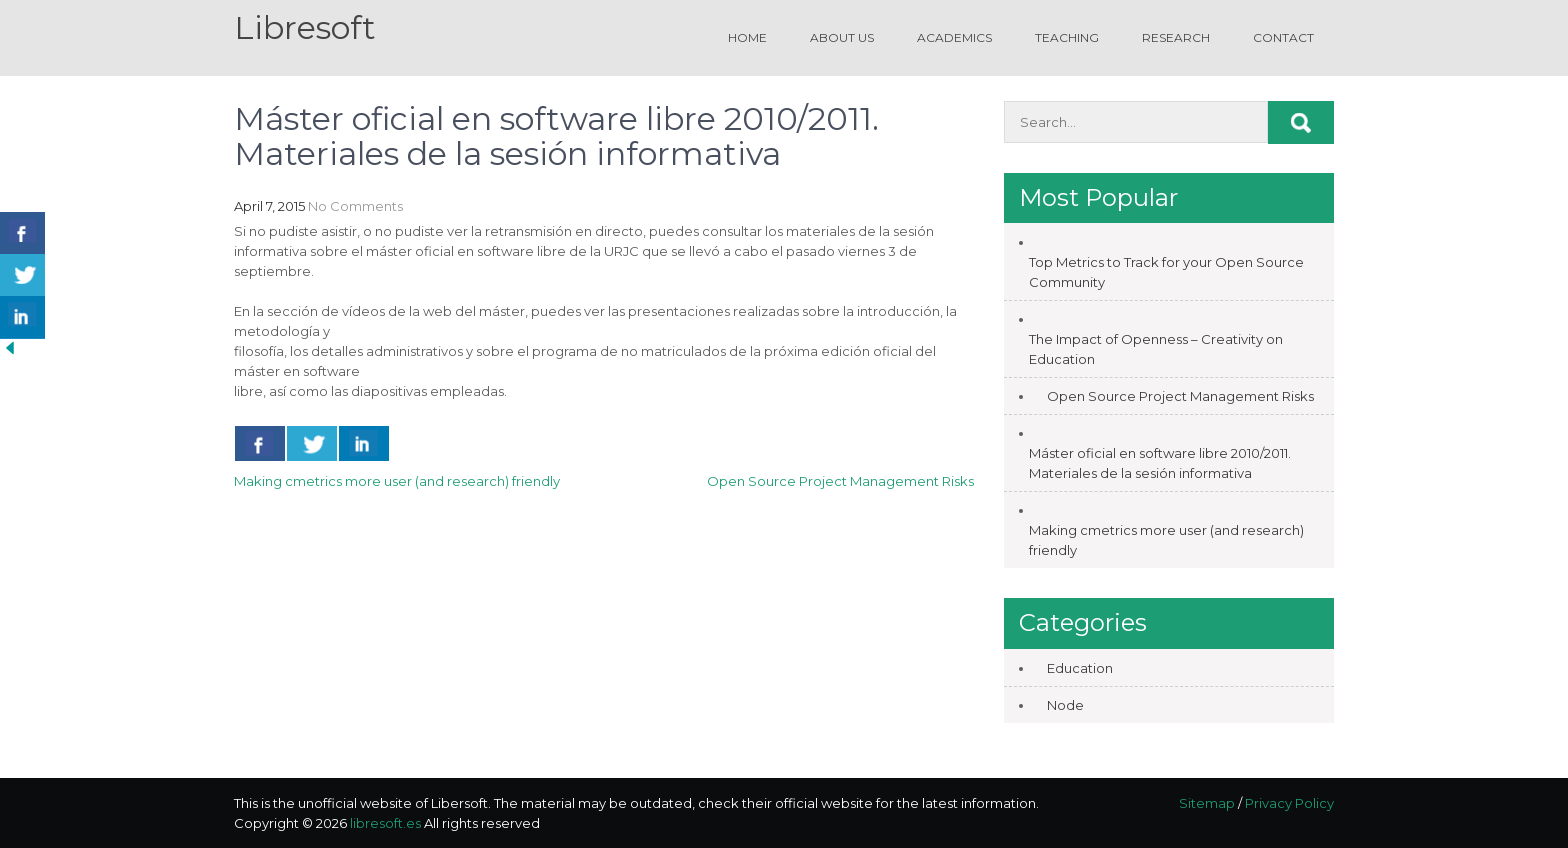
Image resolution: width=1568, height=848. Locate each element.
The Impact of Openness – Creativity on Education (1156, 349)
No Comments (355, 206)
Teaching (1067, 37)
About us (842, 37)
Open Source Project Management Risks (840, 481)
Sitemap (1207, 803)
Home (747, 37)
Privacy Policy (1289, 803)
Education (1080, 668)
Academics (954, 37)
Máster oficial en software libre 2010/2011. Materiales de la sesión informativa (1160, 463)
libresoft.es (385, 823)
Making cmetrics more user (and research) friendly (397, 481)
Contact (1283, 37)
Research (1176, 37)
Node (1065, 705)
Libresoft (305, 27)
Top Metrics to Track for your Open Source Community (1166, 272)
